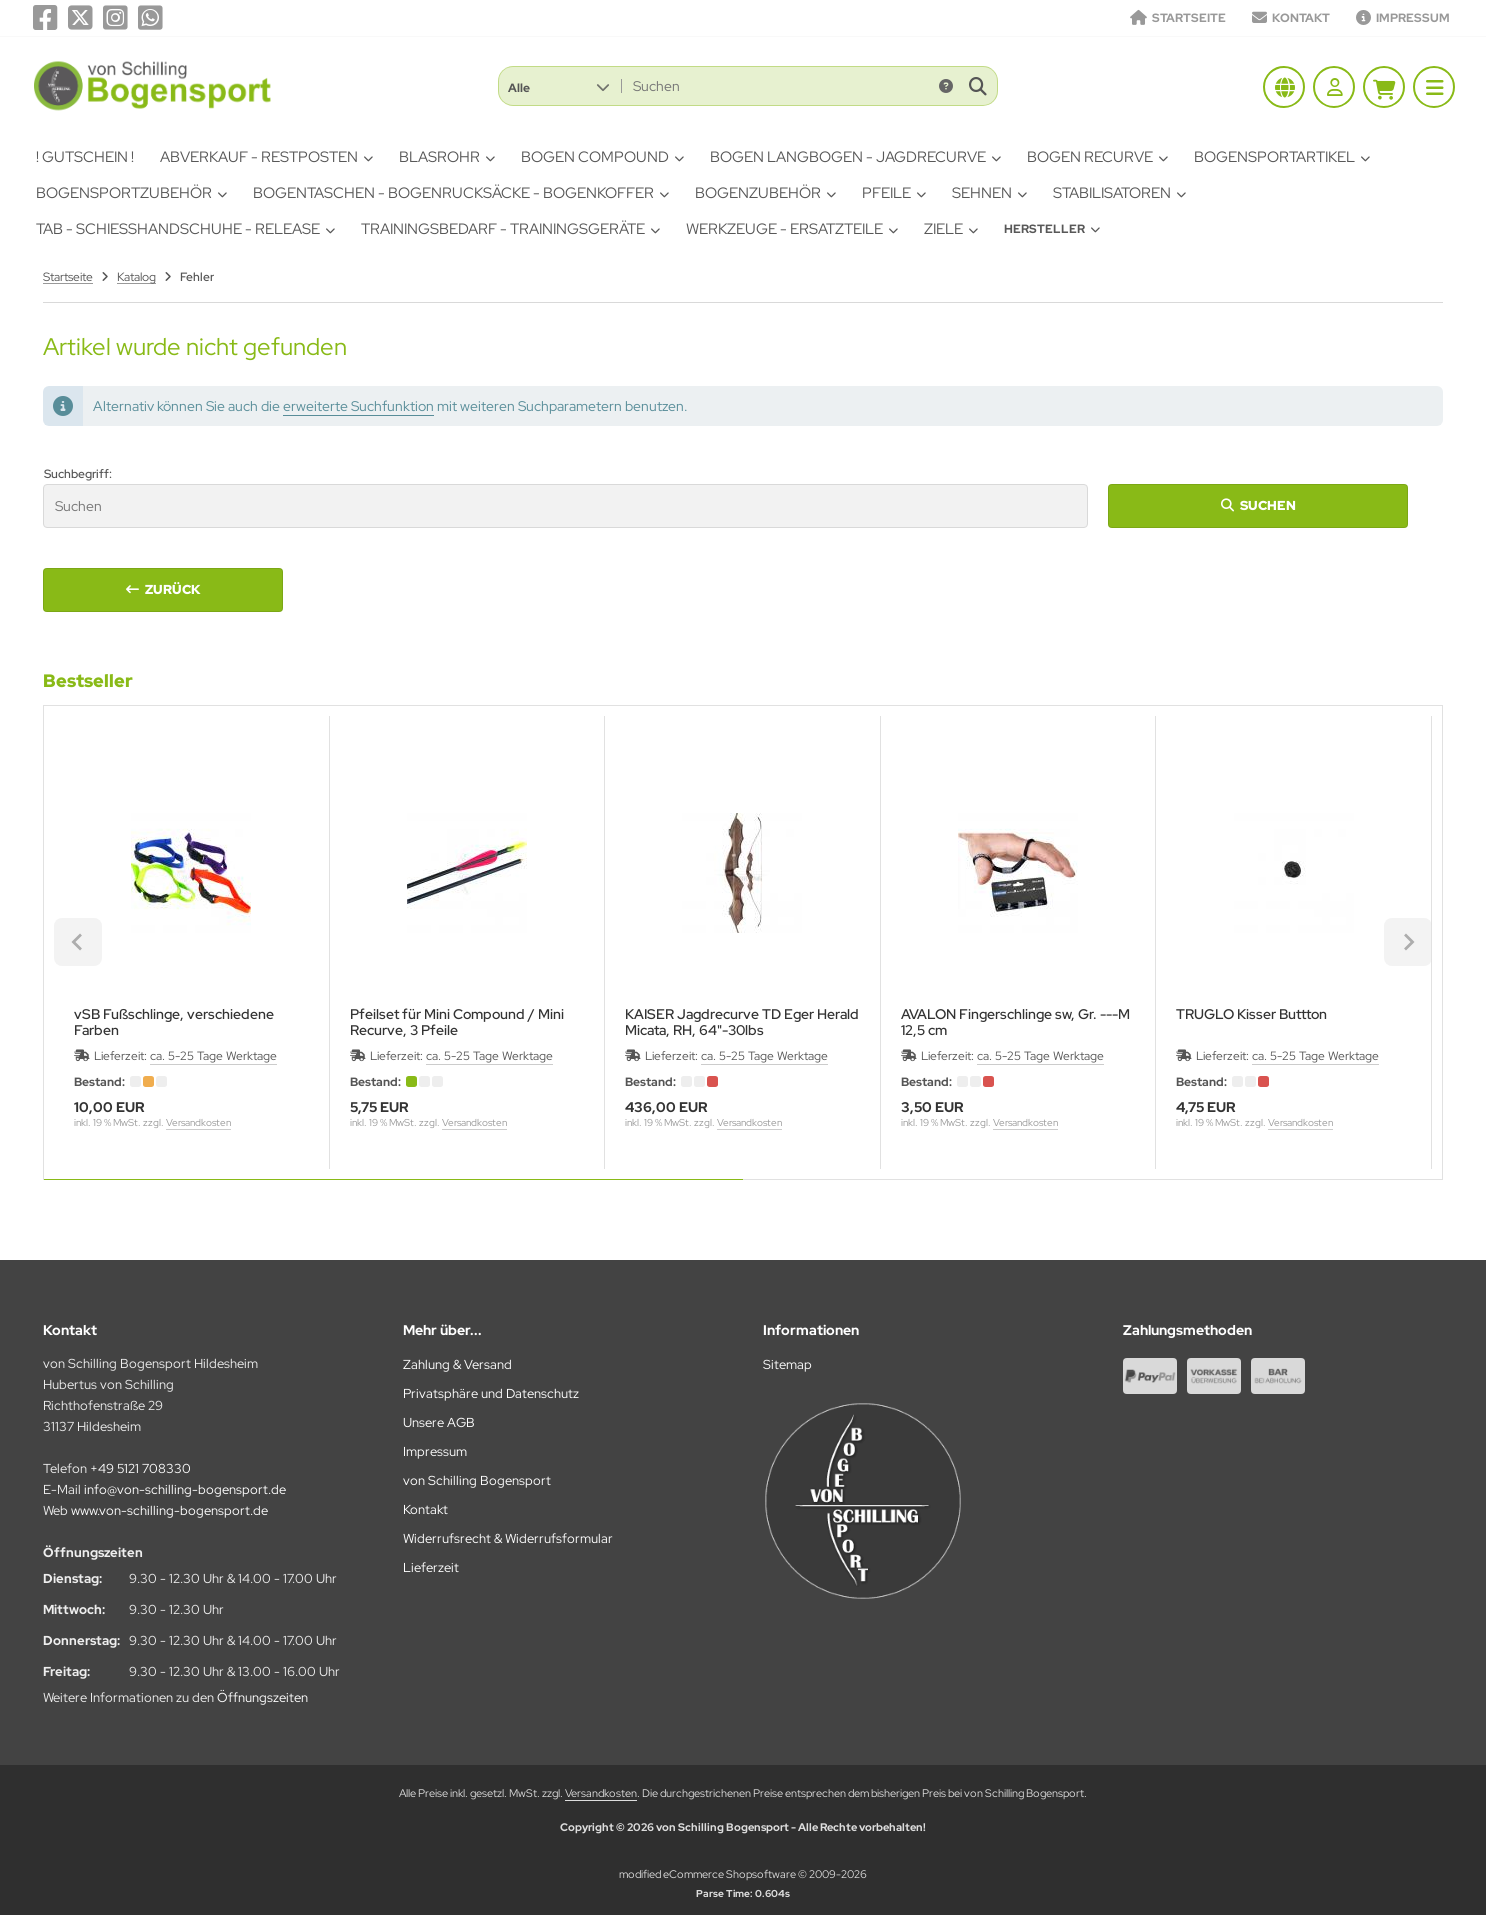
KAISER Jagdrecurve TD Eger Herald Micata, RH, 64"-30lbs (742, 1022)
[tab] (393, 1194)
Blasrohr (447, 157)
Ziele (951, 229)
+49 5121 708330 (140, 1468)
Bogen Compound (602, 157)
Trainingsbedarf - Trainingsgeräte (510, 229)
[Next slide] (1408, 942)
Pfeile (894, 193)
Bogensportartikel (1282, 157)
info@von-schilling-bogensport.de (185, 1489)
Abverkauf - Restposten (266, 157)
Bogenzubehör (765, 193)
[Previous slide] (78, 942)
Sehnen (989, 193)
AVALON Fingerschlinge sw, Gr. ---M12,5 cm (1015, 1022)
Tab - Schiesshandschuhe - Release (185, 229)
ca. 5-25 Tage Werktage (213, 1056)
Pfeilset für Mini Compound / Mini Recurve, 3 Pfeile (457, 1022)
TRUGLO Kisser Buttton (1251, 1014)
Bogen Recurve (1097, 157)
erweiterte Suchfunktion (358, 406)
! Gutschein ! (85, 157)
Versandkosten (198, 1122)
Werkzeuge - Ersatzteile (792, 229)
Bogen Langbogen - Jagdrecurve (855, 157)
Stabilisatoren (1119, 193)
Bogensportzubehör (131, 193)
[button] (558, 86)
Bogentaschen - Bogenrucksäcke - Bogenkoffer (461, 193)
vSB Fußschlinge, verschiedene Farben (174, 1022)
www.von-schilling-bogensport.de (169, 1510)
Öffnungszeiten (262, 1697)
